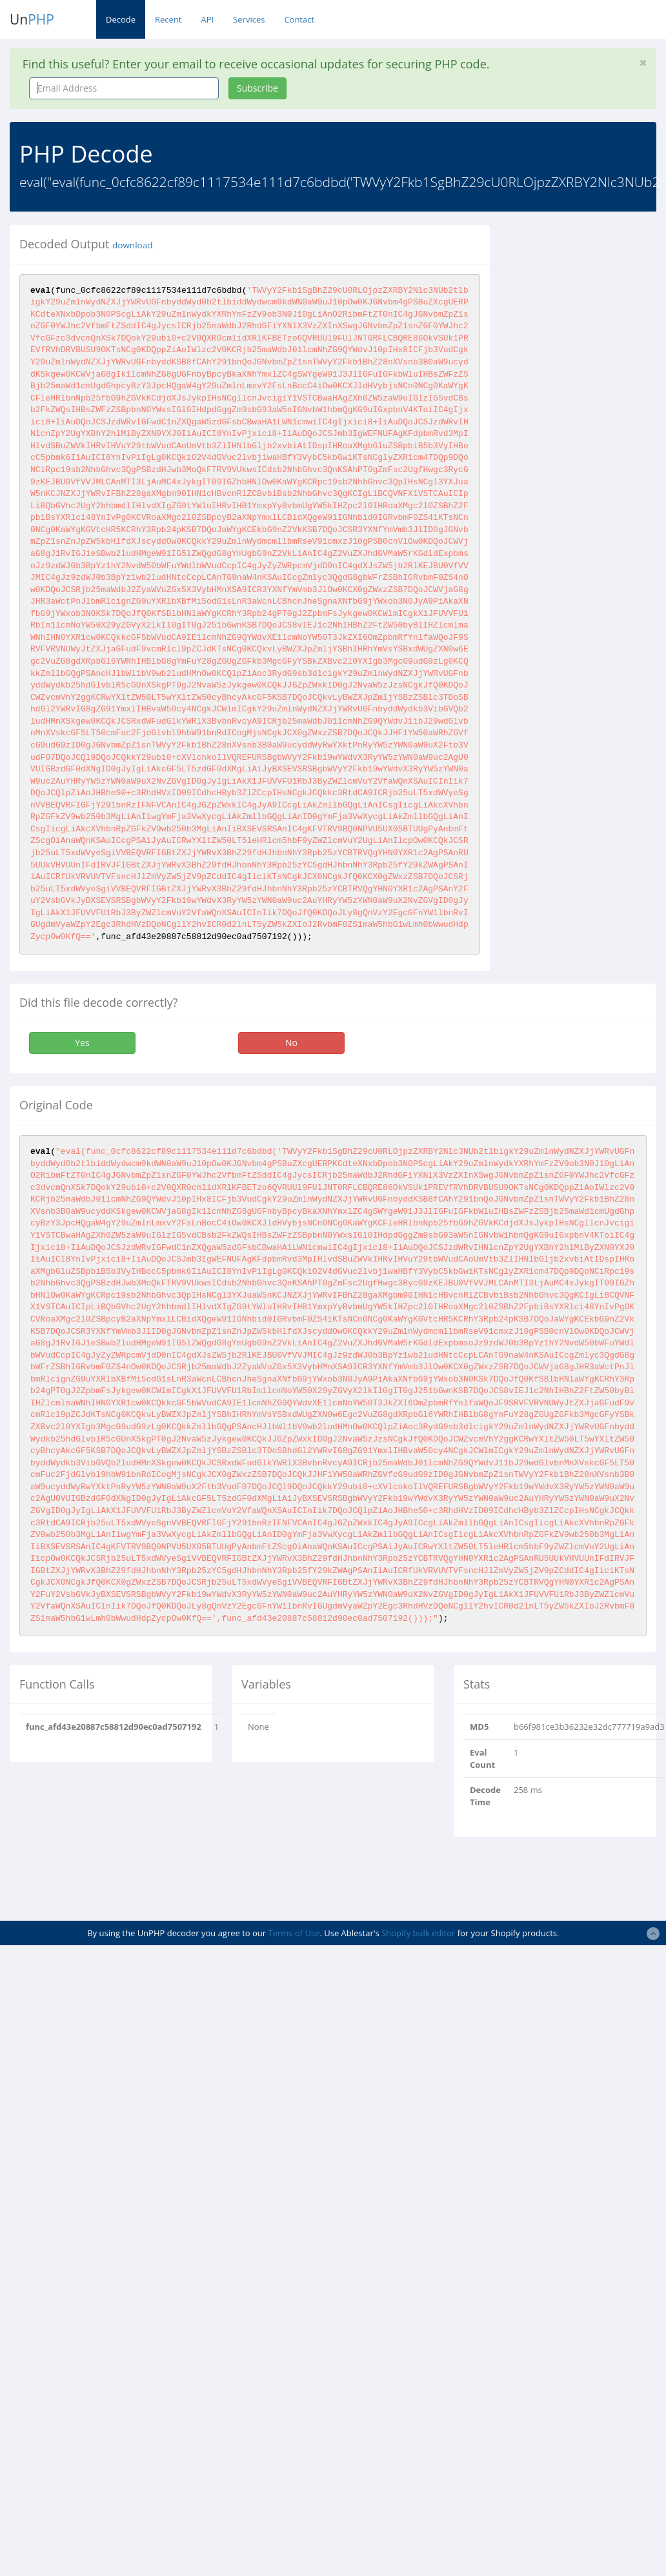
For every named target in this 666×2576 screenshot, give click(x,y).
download (132, 245)
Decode (121, 19)
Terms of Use (294, 1933)
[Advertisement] (333, 1879)
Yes (82, 1042)
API (207, 19)
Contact (299, 19)
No (291, 1042)
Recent (168, 19)
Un (32, 19)
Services (249, 19)
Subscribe (257, 88)
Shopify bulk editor (418, 1933)
